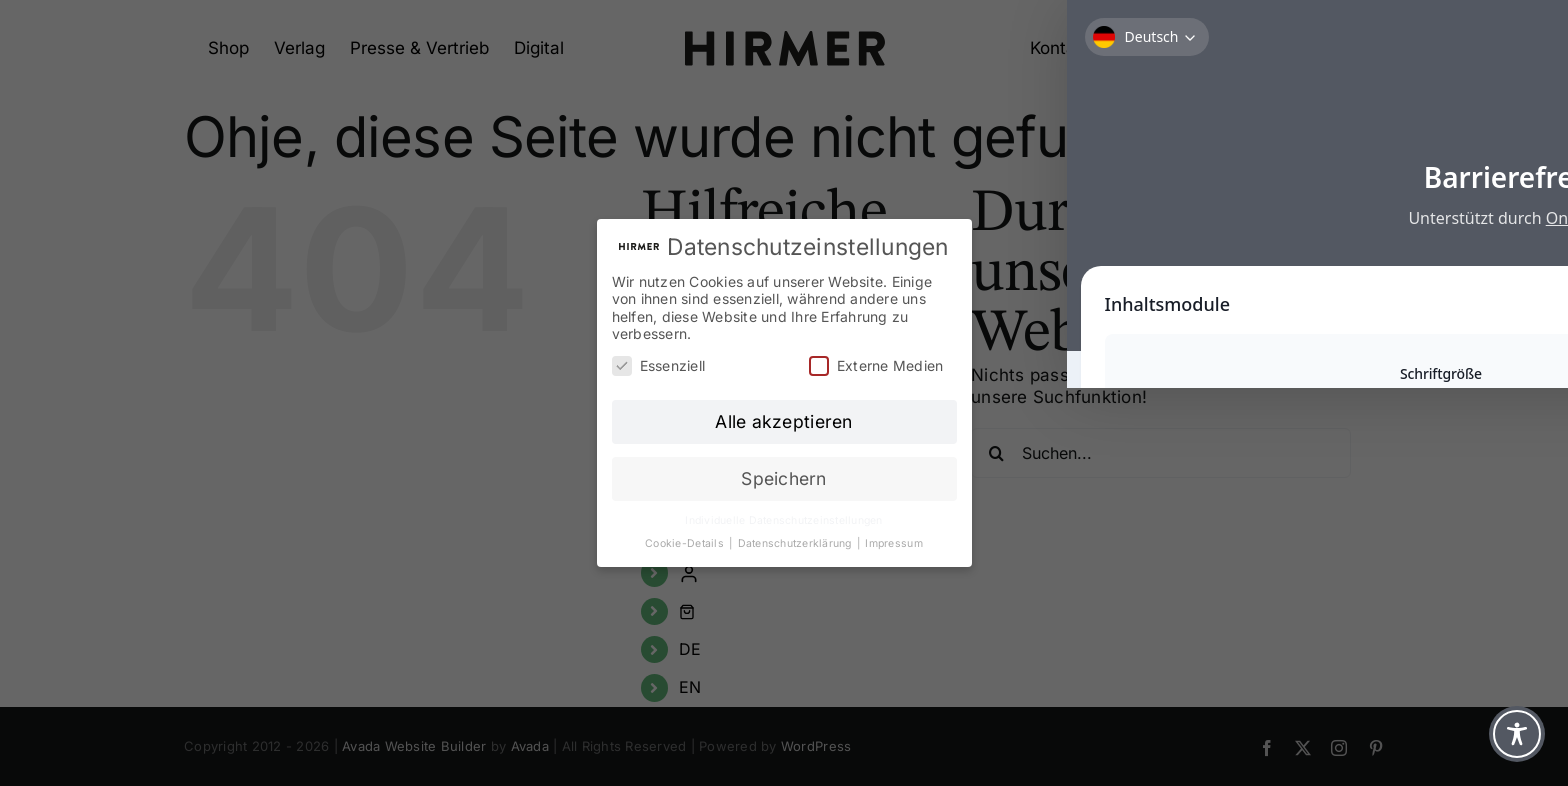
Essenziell (659, 365)
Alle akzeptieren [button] (783, 421)
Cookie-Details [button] (686, 543)
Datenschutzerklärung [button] (796, 543)
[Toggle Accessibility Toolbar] (1517, 734)
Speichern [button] (783, 478)
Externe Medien (876, 365)
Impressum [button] (893, 543)
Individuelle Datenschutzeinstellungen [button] (783, 520)
